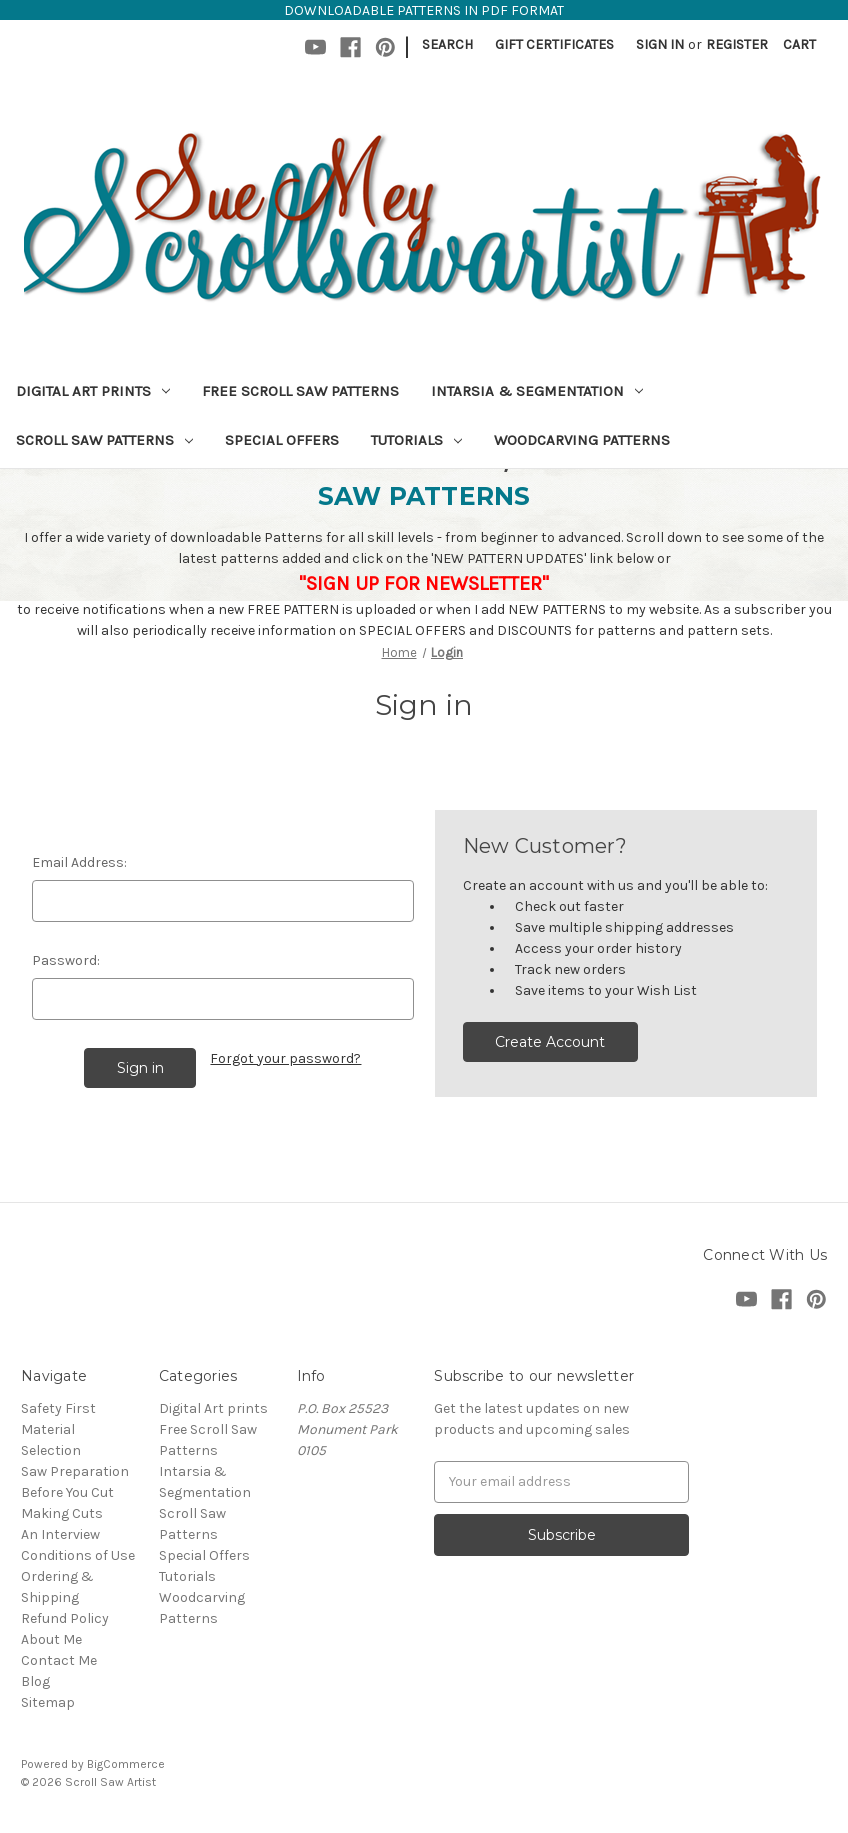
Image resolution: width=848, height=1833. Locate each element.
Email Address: (79, 862)
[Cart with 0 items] (799, 44)
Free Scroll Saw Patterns (300, 391)
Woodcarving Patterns (582, 440)
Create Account (550, 1042)
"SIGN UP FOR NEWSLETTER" (424, 583)
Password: (66, 960)
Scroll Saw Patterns (104, 440)
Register (737, 44)
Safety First (58, 1408)
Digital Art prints (93, 391)
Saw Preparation (75, 1471)
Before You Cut (67, 1492)
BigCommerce (126, 1764)
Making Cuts (62, 1513)
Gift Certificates (554, 44)
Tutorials (416, 440)
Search (447, 44)
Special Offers (282, 440)
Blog (35, 1681)
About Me (51, 1639)
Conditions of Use (78, 1555)
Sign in (660, 44)
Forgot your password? (285, 1058)
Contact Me (59, 1660)
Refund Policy (65, 1618)
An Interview (60, 1534)
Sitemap (48, 1702)
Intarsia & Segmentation (537, 391)
